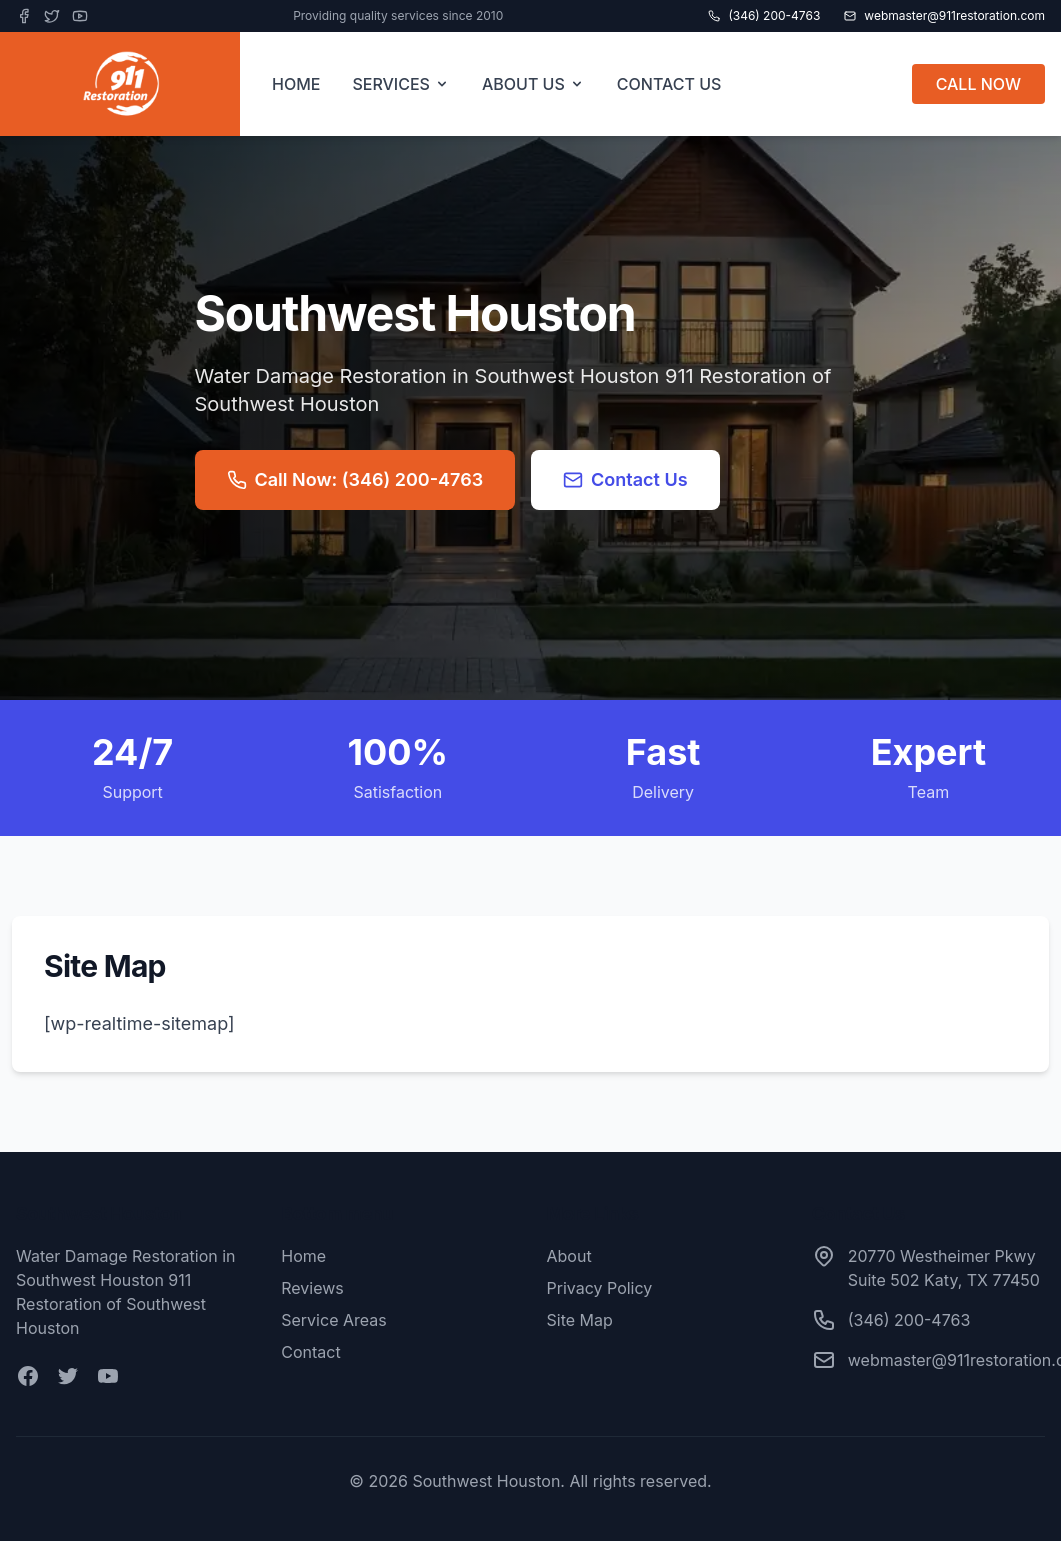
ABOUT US (533, 84)
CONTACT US (669, 84)
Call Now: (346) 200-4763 (355, 479)
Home (303, 1256)
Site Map (580, 1320)
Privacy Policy (600, 1288)
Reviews (312, 1288)
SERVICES (401, 84)
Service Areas (333, 1320)
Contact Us (625, 479)
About (569, 1256)
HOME (296, 84)
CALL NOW (978, 84)
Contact (310, 1352)
